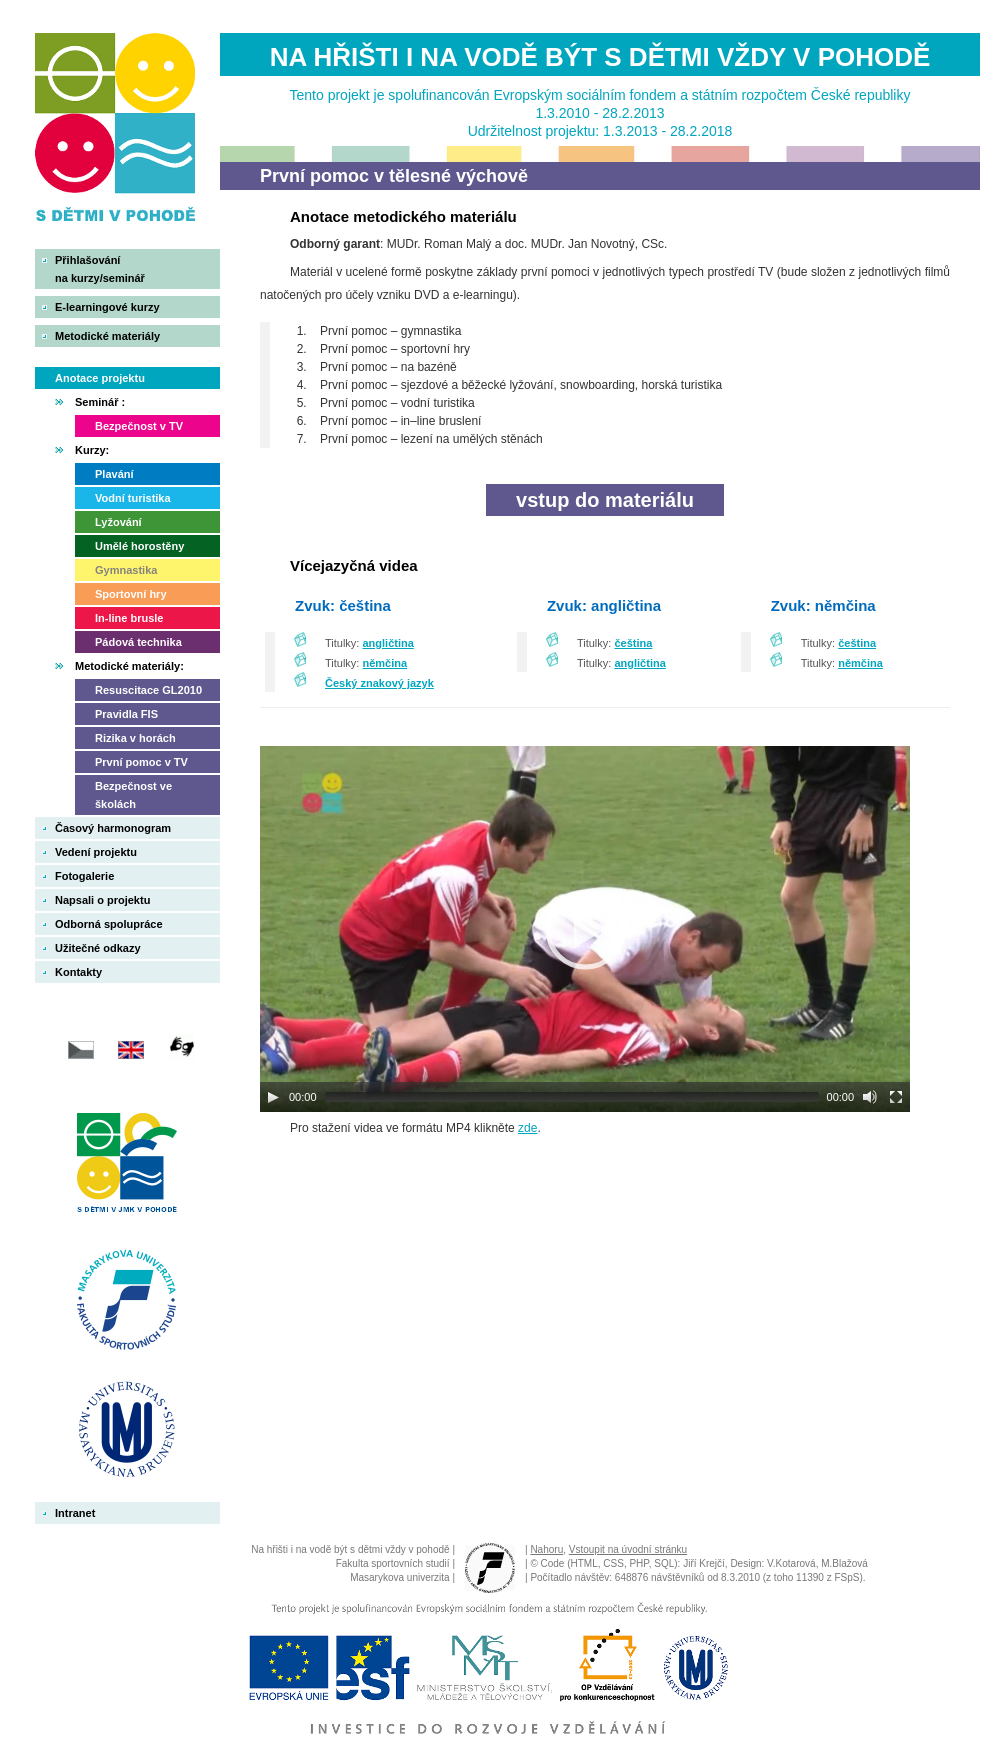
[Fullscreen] (896, 1097)
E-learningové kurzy (107, 307)
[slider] (572, 1097)
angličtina (388, 643)
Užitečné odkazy (98, 948)
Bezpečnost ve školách (133, 795)
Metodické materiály (107, 336)
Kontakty (78, 972)
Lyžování (118, 522)
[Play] (273, 1097)
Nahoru (546, 1549)
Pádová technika (138, 642)
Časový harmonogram (113, 828)
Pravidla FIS (126, 714)
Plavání (114, 474)
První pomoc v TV (141, 762)
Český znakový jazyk (379, 683)
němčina (385, 663)
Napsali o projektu (102, 900)
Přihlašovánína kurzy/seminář (100, 269)
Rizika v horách (135, 738)
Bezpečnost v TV (139, 426)
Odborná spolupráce (109, 924)
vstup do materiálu (605, 500)
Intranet (75, 1513)
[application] (585, 929)
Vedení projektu (96, 852)
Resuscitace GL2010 (148, 690)
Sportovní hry (131, 594)
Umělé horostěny (139, 546)
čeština (633, 643)
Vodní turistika (133, 498)
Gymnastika (126, 570)
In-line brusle (129, 618)
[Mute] (870, 1097)
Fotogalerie (84, 876)
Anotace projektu (100, 378)
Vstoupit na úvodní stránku (628, 1549)
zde (527, 1128)
